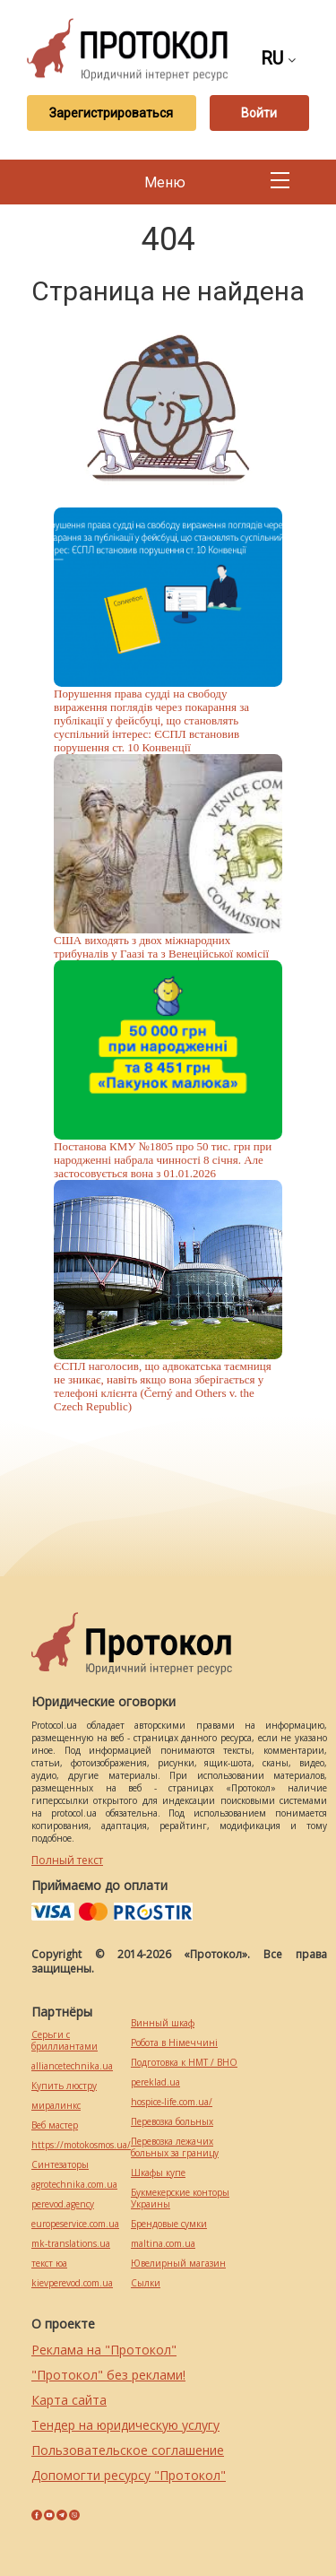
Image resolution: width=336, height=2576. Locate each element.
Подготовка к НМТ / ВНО (184, 2063)
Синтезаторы (60, 2165)
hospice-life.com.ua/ (171, 2102)
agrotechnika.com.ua (74, 2184)
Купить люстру (64, 2086)
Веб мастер (54, 2125)
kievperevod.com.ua (72, 2283)
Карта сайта (69, 2399)
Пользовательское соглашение (127, 2450)
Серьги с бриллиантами (64, 2040)
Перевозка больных (172, 2122)
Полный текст (67, 1860)
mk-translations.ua (70, 2244)
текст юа (49, 2263)
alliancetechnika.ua (72, 2066)
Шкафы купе (158, 2173)
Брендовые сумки (169, 2224)
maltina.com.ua (163, 2244)
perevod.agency (62, 2204)
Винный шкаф (162, 2023)
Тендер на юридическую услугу (125, 2424)
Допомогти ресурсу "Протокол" (128, 2475)
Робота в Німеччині (174, 2043)
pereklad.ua (155, 2082)
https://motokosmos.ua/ (81, 2145)
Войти (259, 113)
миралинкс (56, 2106)
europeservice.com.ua (75, 2224)
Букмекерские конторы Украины (180, 2198)
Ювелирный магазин (178, 2263)
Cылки (145, 2283)
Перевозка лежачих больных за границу (175, 2147)
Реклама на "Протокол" (104, 2349)
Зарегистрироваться (111, 113)
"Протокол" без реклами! (108, 2374)
